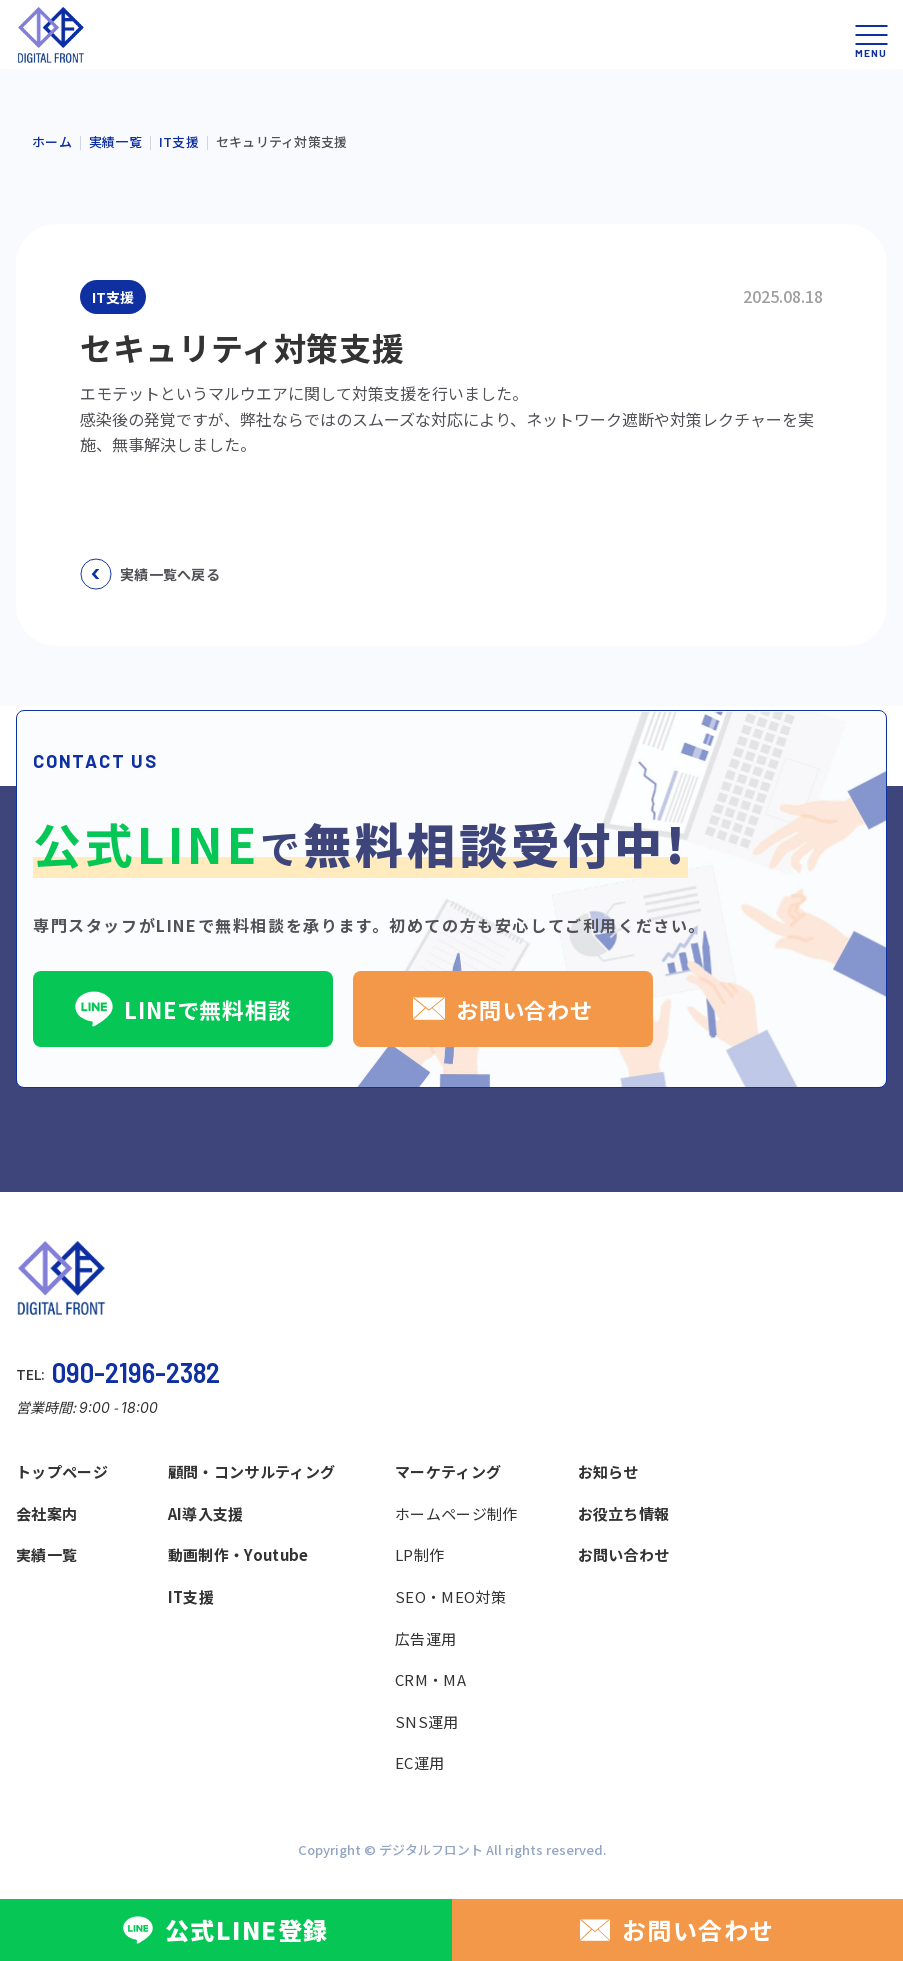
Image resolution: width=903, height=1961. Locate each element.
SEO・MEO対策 (450, 1596)
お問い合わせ (503, 1009)
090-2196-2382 (136, 1372)
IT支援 (191, 1596)
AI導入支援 (206, 1513)
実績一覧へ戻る (150, 574)
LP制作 (419, 1554)
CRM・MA (430, 1679)
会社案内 (46, 1513)
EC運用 (419, 1762)
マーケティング (448, 1471)
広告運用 (425, 1638)
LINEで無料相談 (183, 1009)
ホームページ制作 (456, 1513)
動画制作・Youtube (238, 1554)
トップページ (62, 1471)
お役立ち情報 (624, 1513)
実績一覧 (46, 1554)
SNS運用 (427, 1721)
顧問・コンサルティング (251, 1471)
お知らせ (608, 1471)
